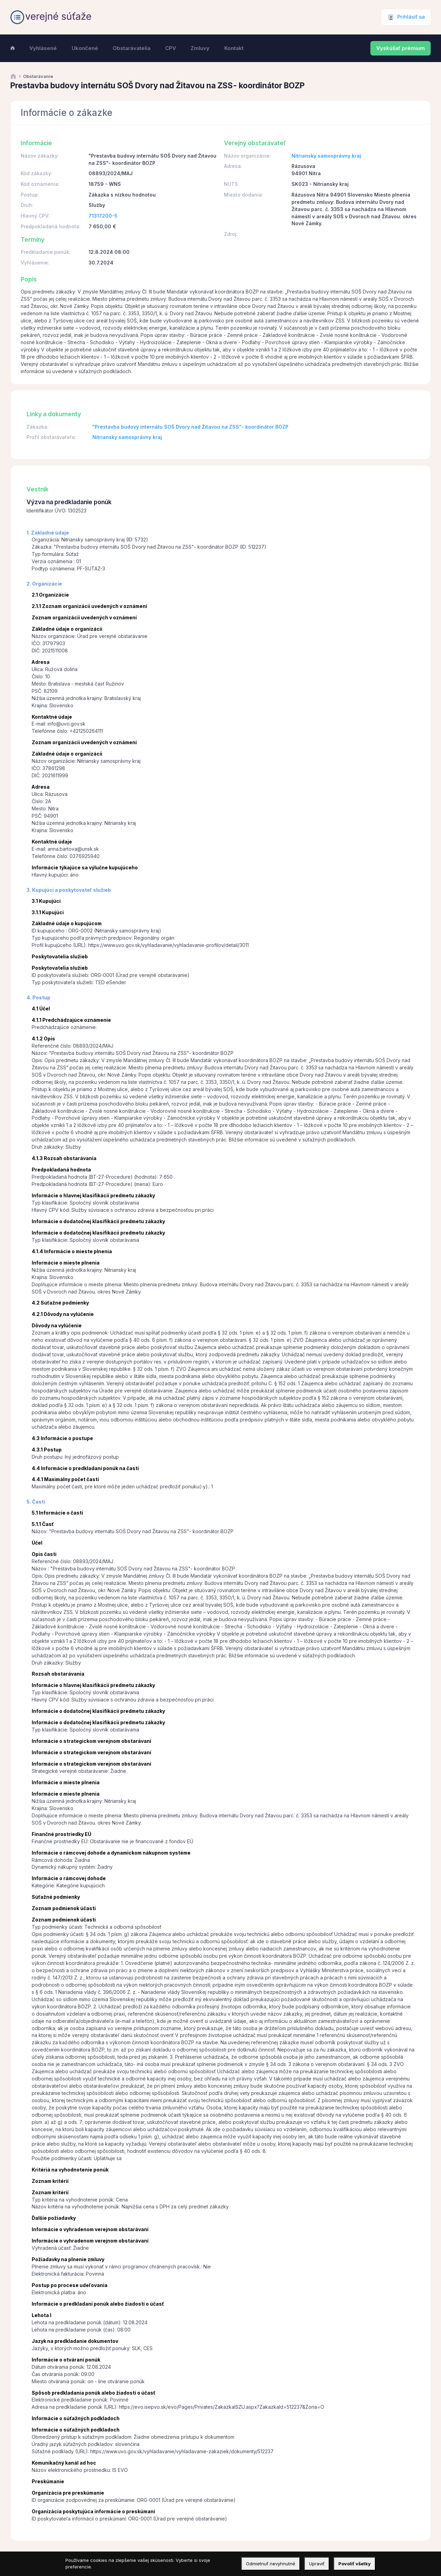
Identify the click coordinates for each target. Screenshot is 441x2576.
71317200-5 (103, 216)
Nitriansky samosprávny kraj (326, 156)
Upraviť (317, 2563)
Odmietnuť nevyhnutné (270, 2563)
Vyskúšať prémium (400, 48)
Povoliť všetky (354, 2563)
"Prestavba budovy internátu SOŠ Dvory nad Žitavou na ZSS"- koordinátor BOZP (190, 427)
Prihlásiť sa (411, 17)
